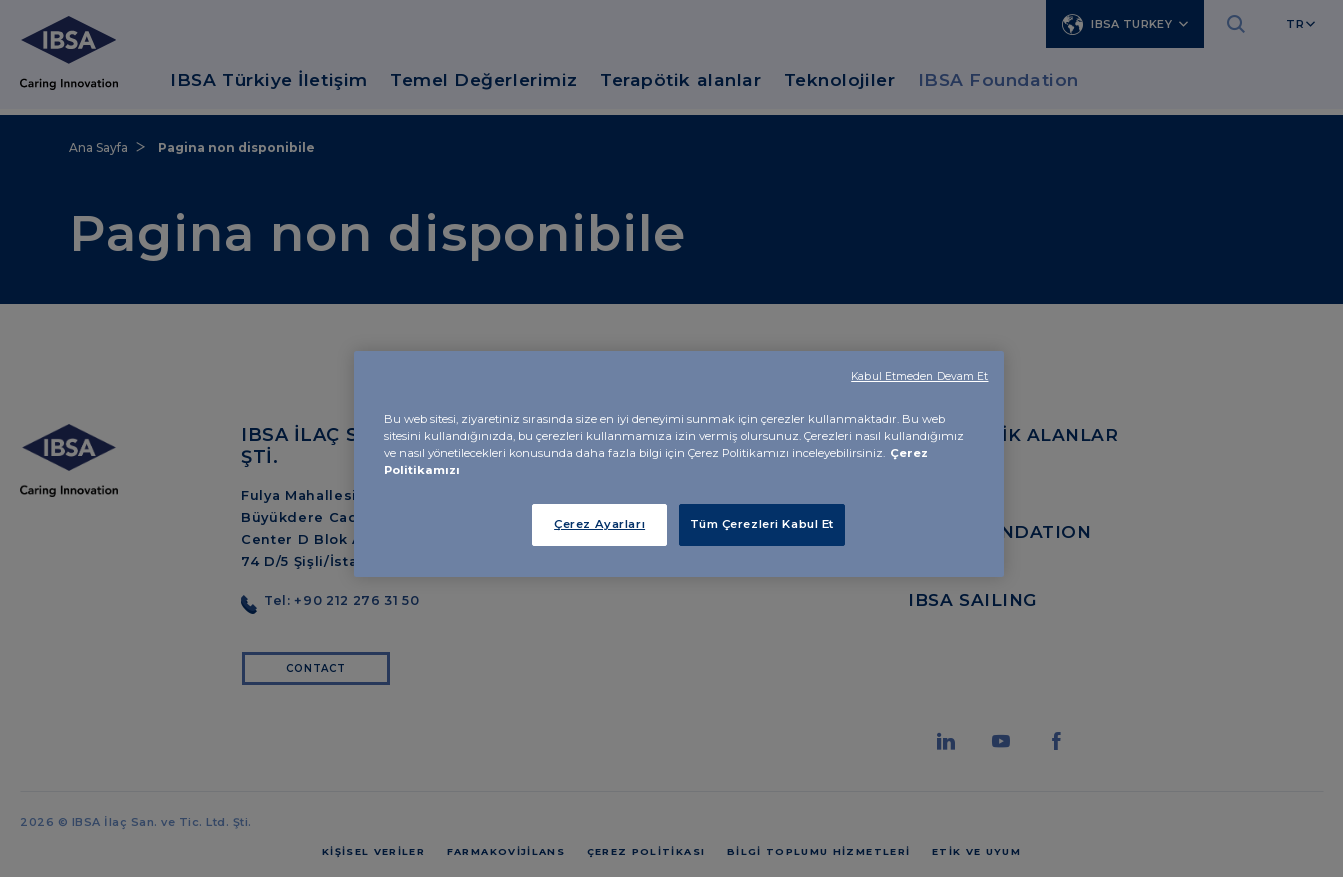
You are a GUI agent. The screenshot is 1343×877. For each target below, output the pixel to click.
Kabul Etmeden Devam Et (919, 376)
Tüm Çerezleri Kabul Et (762, 524)
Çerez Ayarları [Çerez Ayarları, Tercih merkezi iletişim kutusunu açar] (599, 524)
